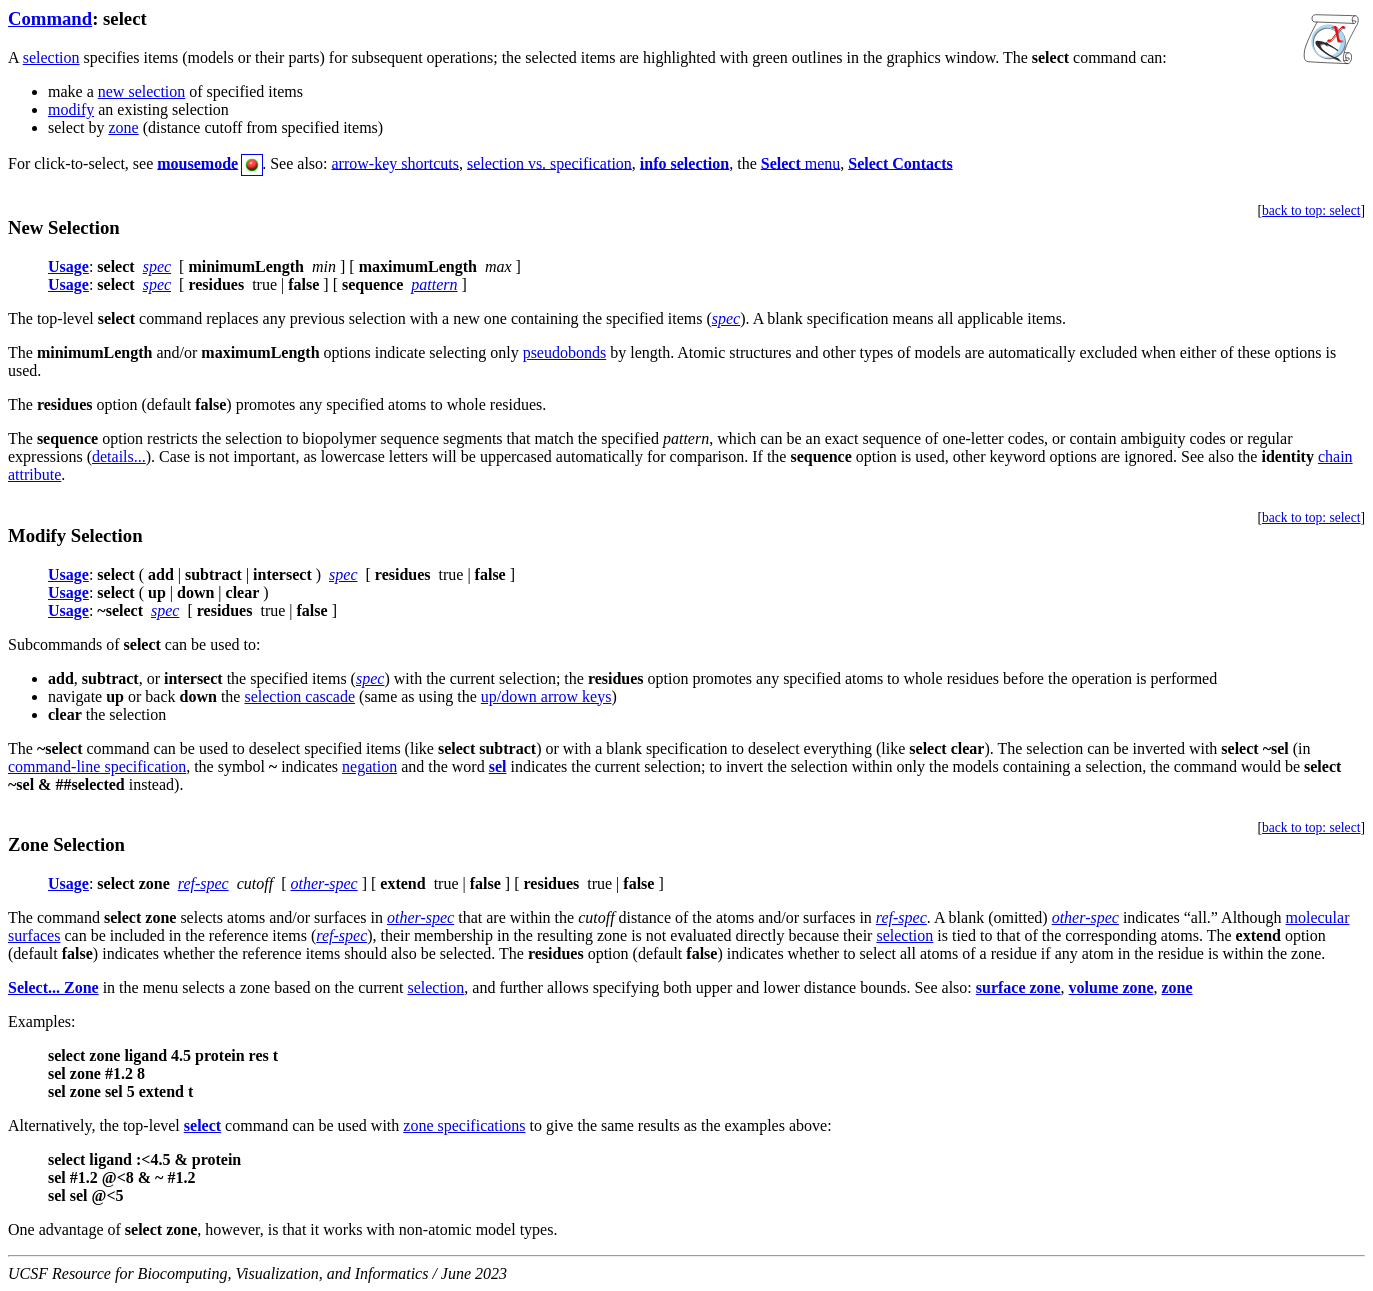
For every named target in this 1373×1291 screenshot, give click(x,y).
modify (71, 109)
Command (50, 18)
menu (801, 162)
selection (51, 57)
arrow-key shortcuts (396, 162)
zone (123, 127)
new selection (142, 91)
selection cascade (299, 696)
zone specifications (464, 1125)
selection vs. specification (549, 162)
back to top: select (1311, 210)
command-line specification (97, 766)
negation (369, 766)
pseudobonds (565, 352)
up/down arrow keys (546, 696)
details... (119, 456)
